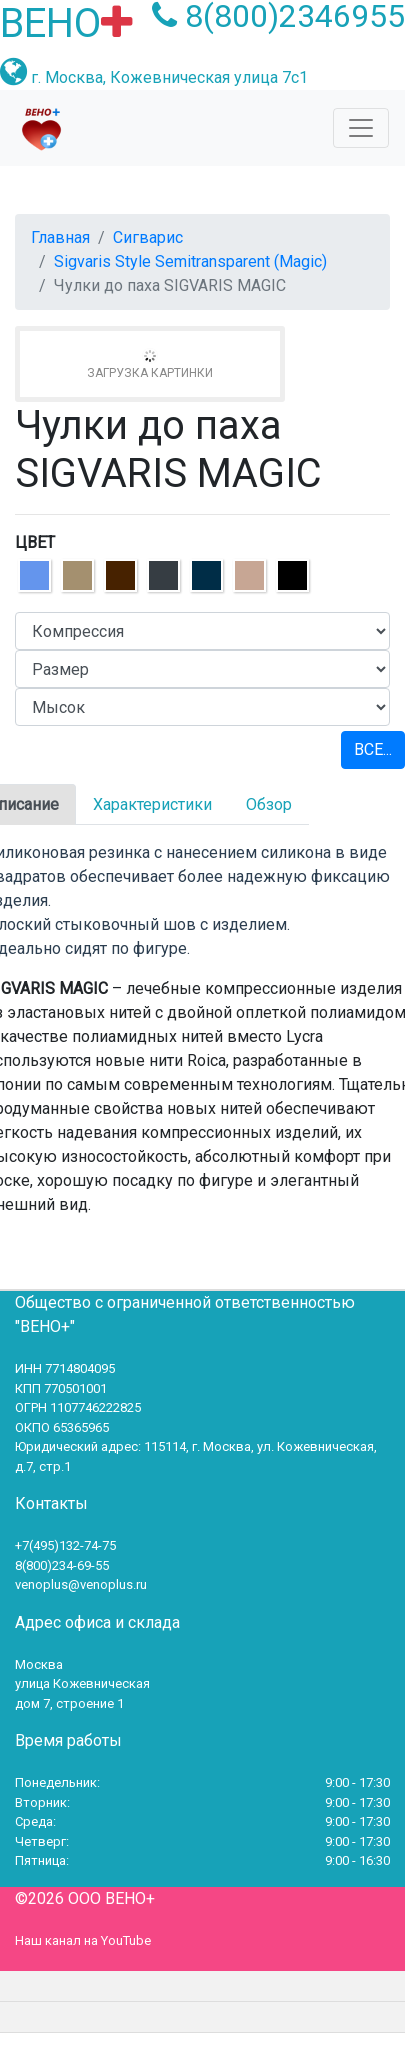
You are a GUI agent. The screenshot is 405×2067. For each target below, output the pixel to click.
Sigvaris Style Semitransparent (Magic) (190, 261)
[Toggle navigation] (361, 128)
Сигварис (148, 237)
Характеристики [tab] (152, 804)
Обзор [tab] (269, 804)
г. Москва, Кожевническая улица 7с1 (169, 77)
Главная (60, 237)
